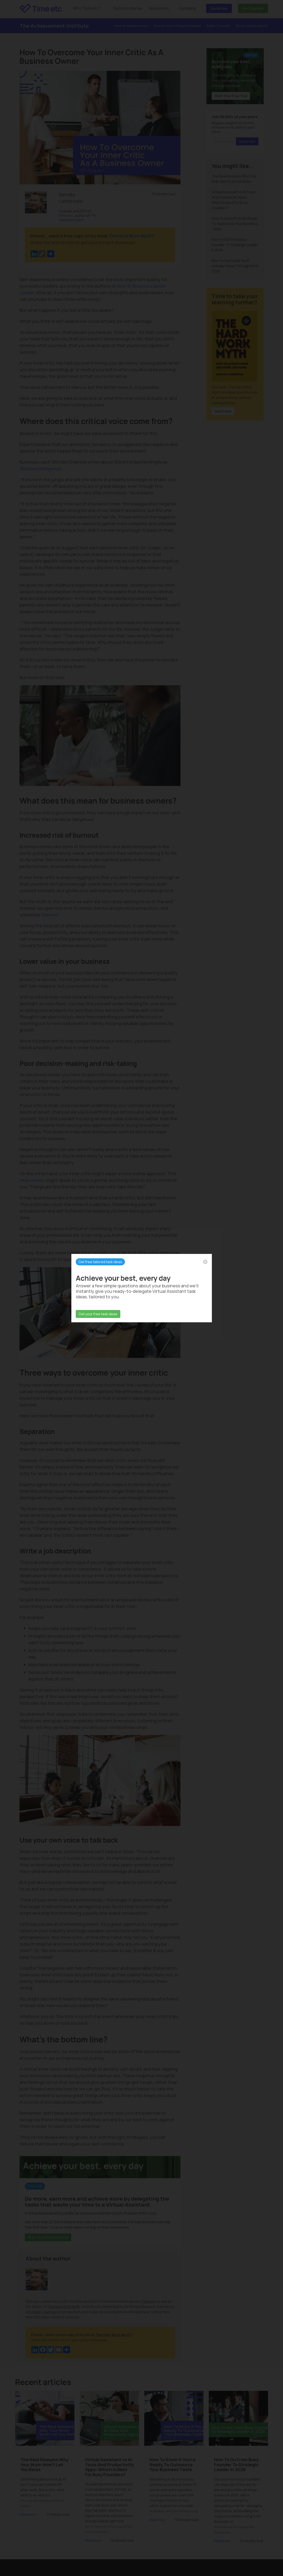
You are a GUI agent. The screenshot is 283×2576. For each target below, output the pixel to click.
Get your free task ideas (98, 1314)
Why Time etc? (87, 8)
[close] (205, 1262)
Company (187, 8)
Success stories (127, 8)
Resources (159, 8)
